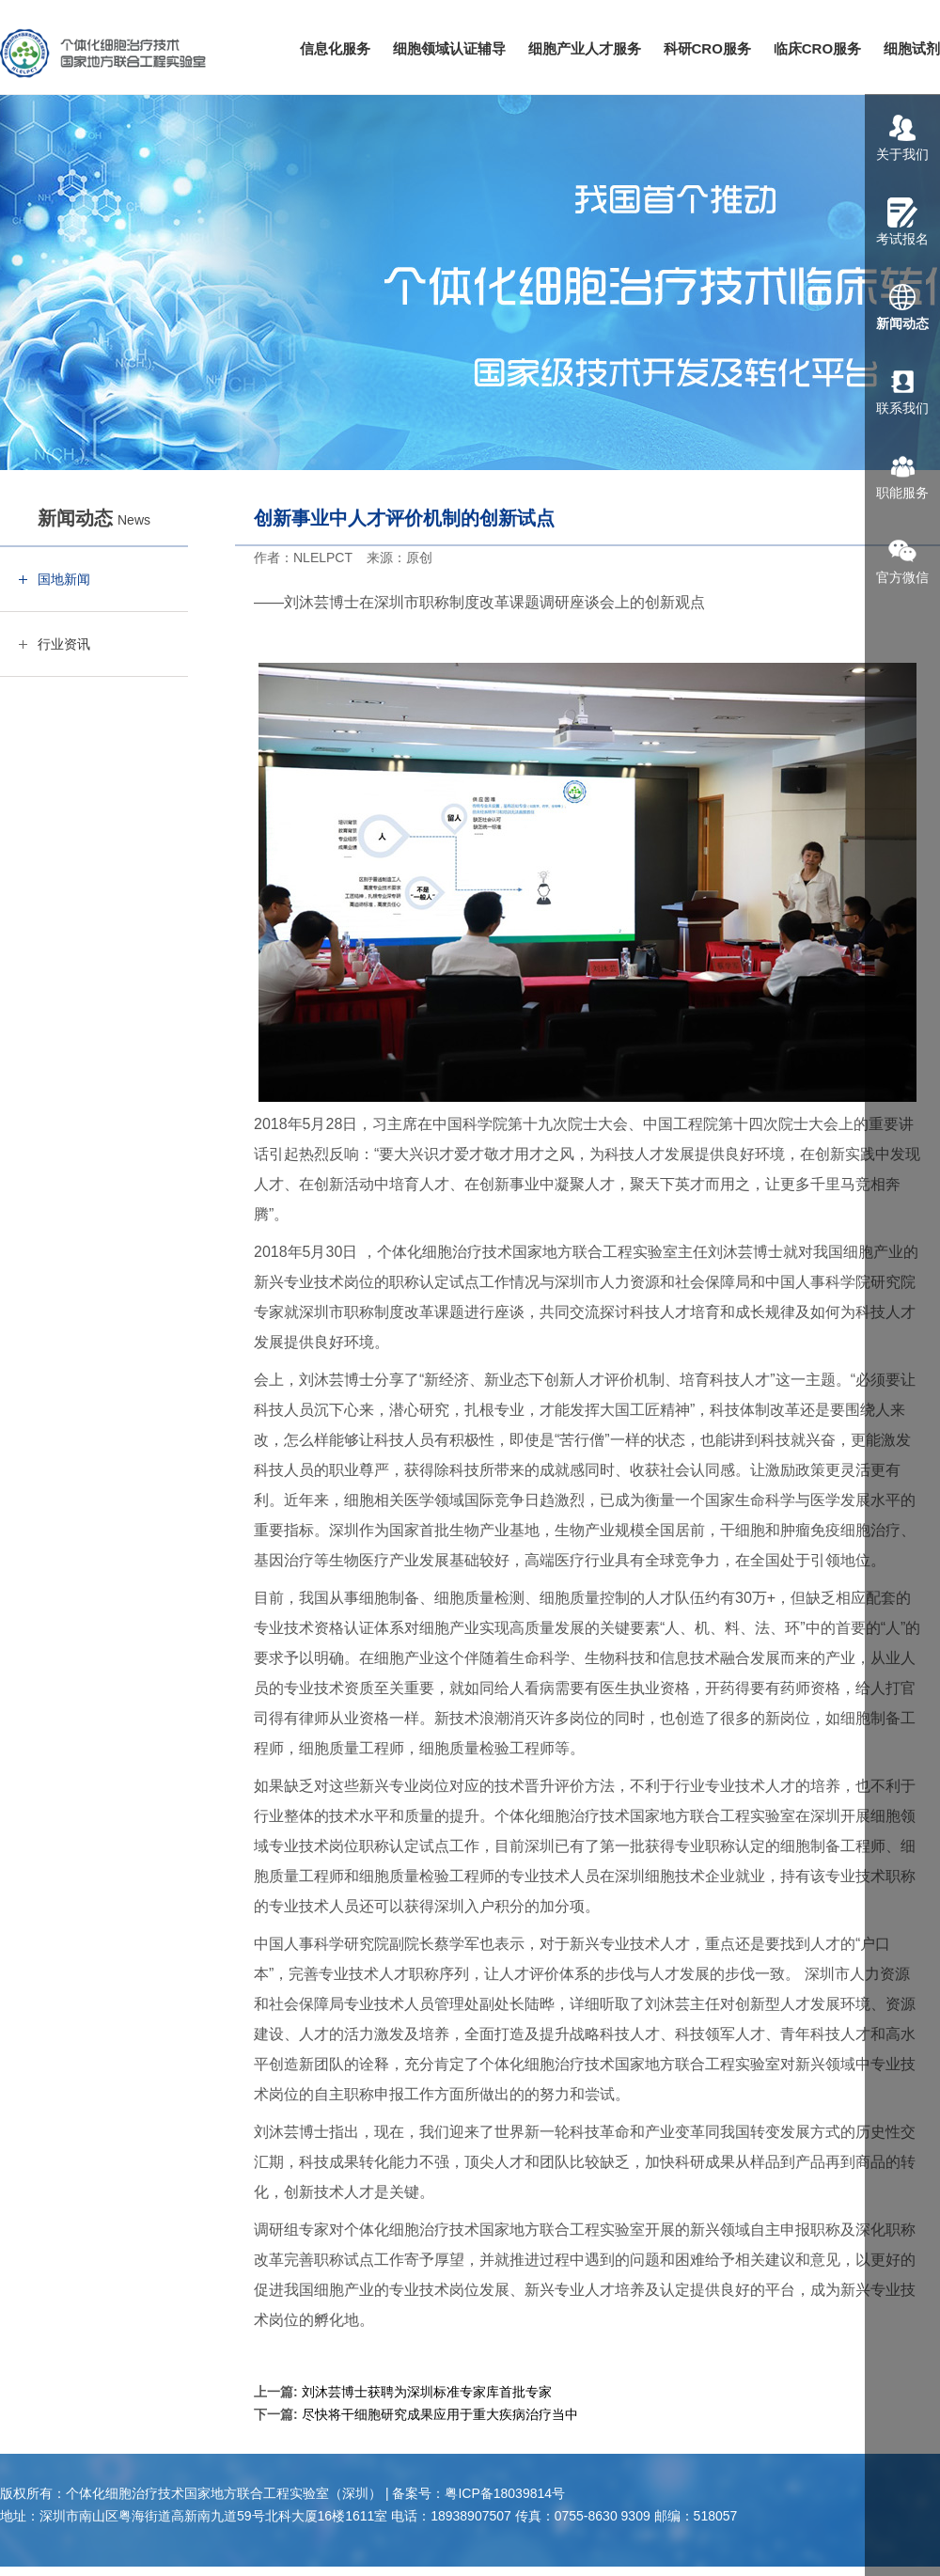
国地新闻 (64, 579)
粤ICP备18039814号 (505, 2493)
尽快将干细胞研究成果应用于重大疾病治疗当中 (440, 2414)
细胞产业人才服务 (584, 48)
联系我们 (902, 391)
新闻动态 (902, 306)
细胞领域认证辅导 (449, 48)
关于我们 (902, 137)
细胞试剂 (912, 48)
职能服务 (902, 475)
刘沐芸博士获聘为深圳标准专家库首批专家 (427, 2391)
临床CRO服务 (817, 48)
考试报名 (902, 221)
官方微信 (902, 560)
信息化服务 (335, 48)
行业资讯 (64, 644)
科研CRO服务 (707, 48)
